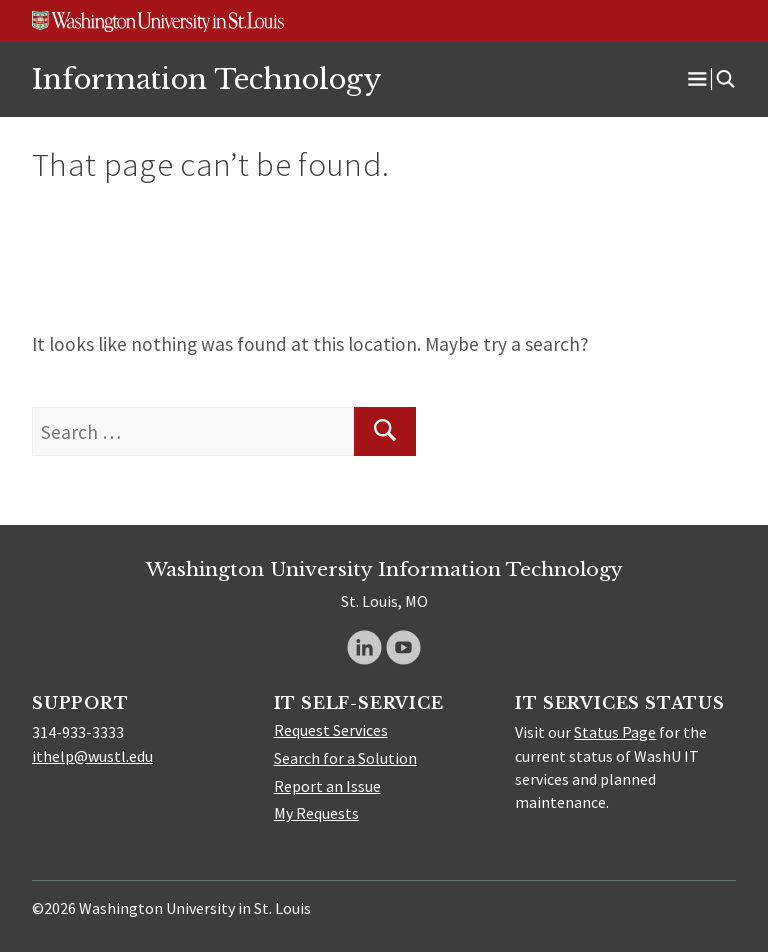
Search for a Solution (345, 758)
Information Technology (206, 79)
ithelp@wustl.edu (92, 756)
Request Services (331, 730)
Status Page (615, 732)
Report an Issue (327, 786)
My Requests (316, 813)
